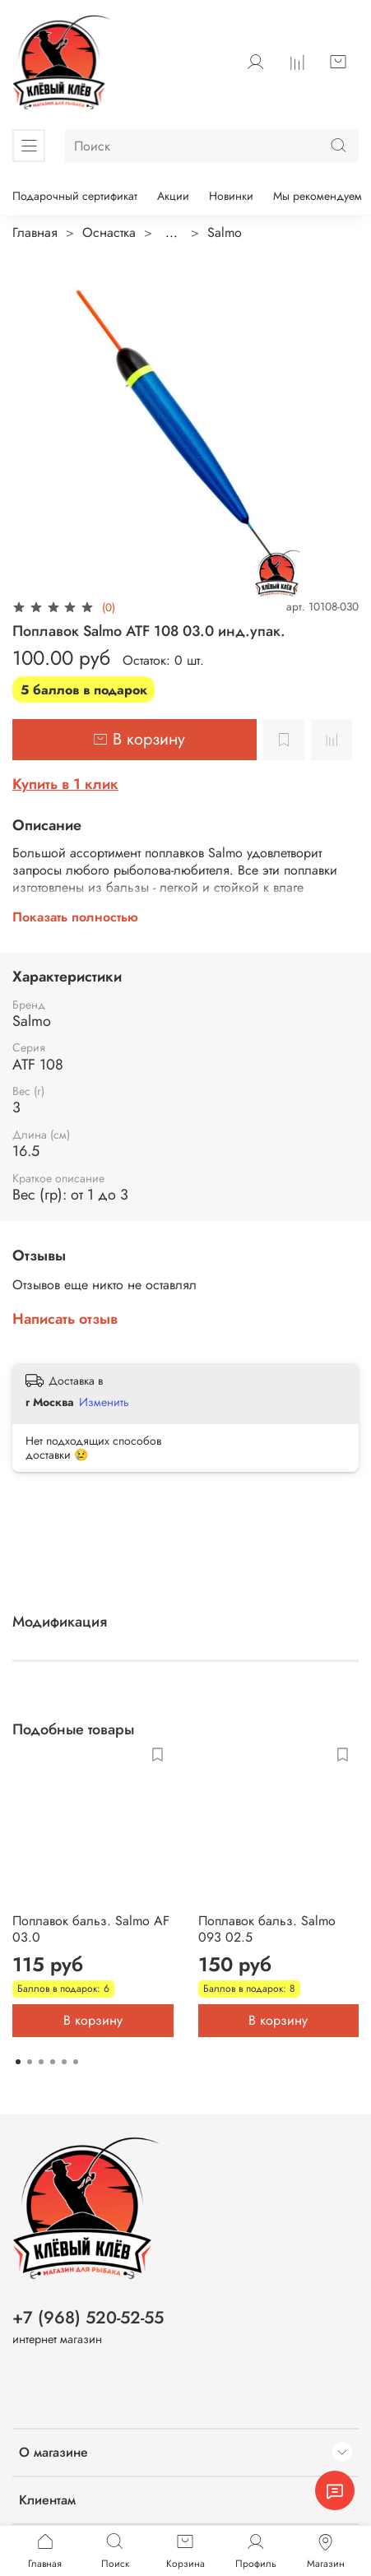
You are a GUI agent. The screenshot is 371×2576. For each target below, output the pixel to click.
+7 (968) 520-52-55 (88, 2317)
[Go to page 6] (75, 2061)
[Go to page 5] (64, 2061)
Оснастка (109, 232)
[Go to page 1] (18, 2061)
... (171, 232)
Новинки (231, 196)
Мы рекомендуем (317, 196)
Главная (35, 232)
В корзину (93, 2020)
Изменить (104, 1402)
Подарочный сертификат (74, 196)
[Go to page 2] (29, 2061)
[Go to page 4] (52, 2061)
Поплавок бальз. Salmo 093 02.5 (267, 1929)
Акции (173, 196)
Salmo (224, 232)
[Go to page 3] (41, 2061)
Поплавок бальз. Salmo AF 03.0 (90, 1929)
